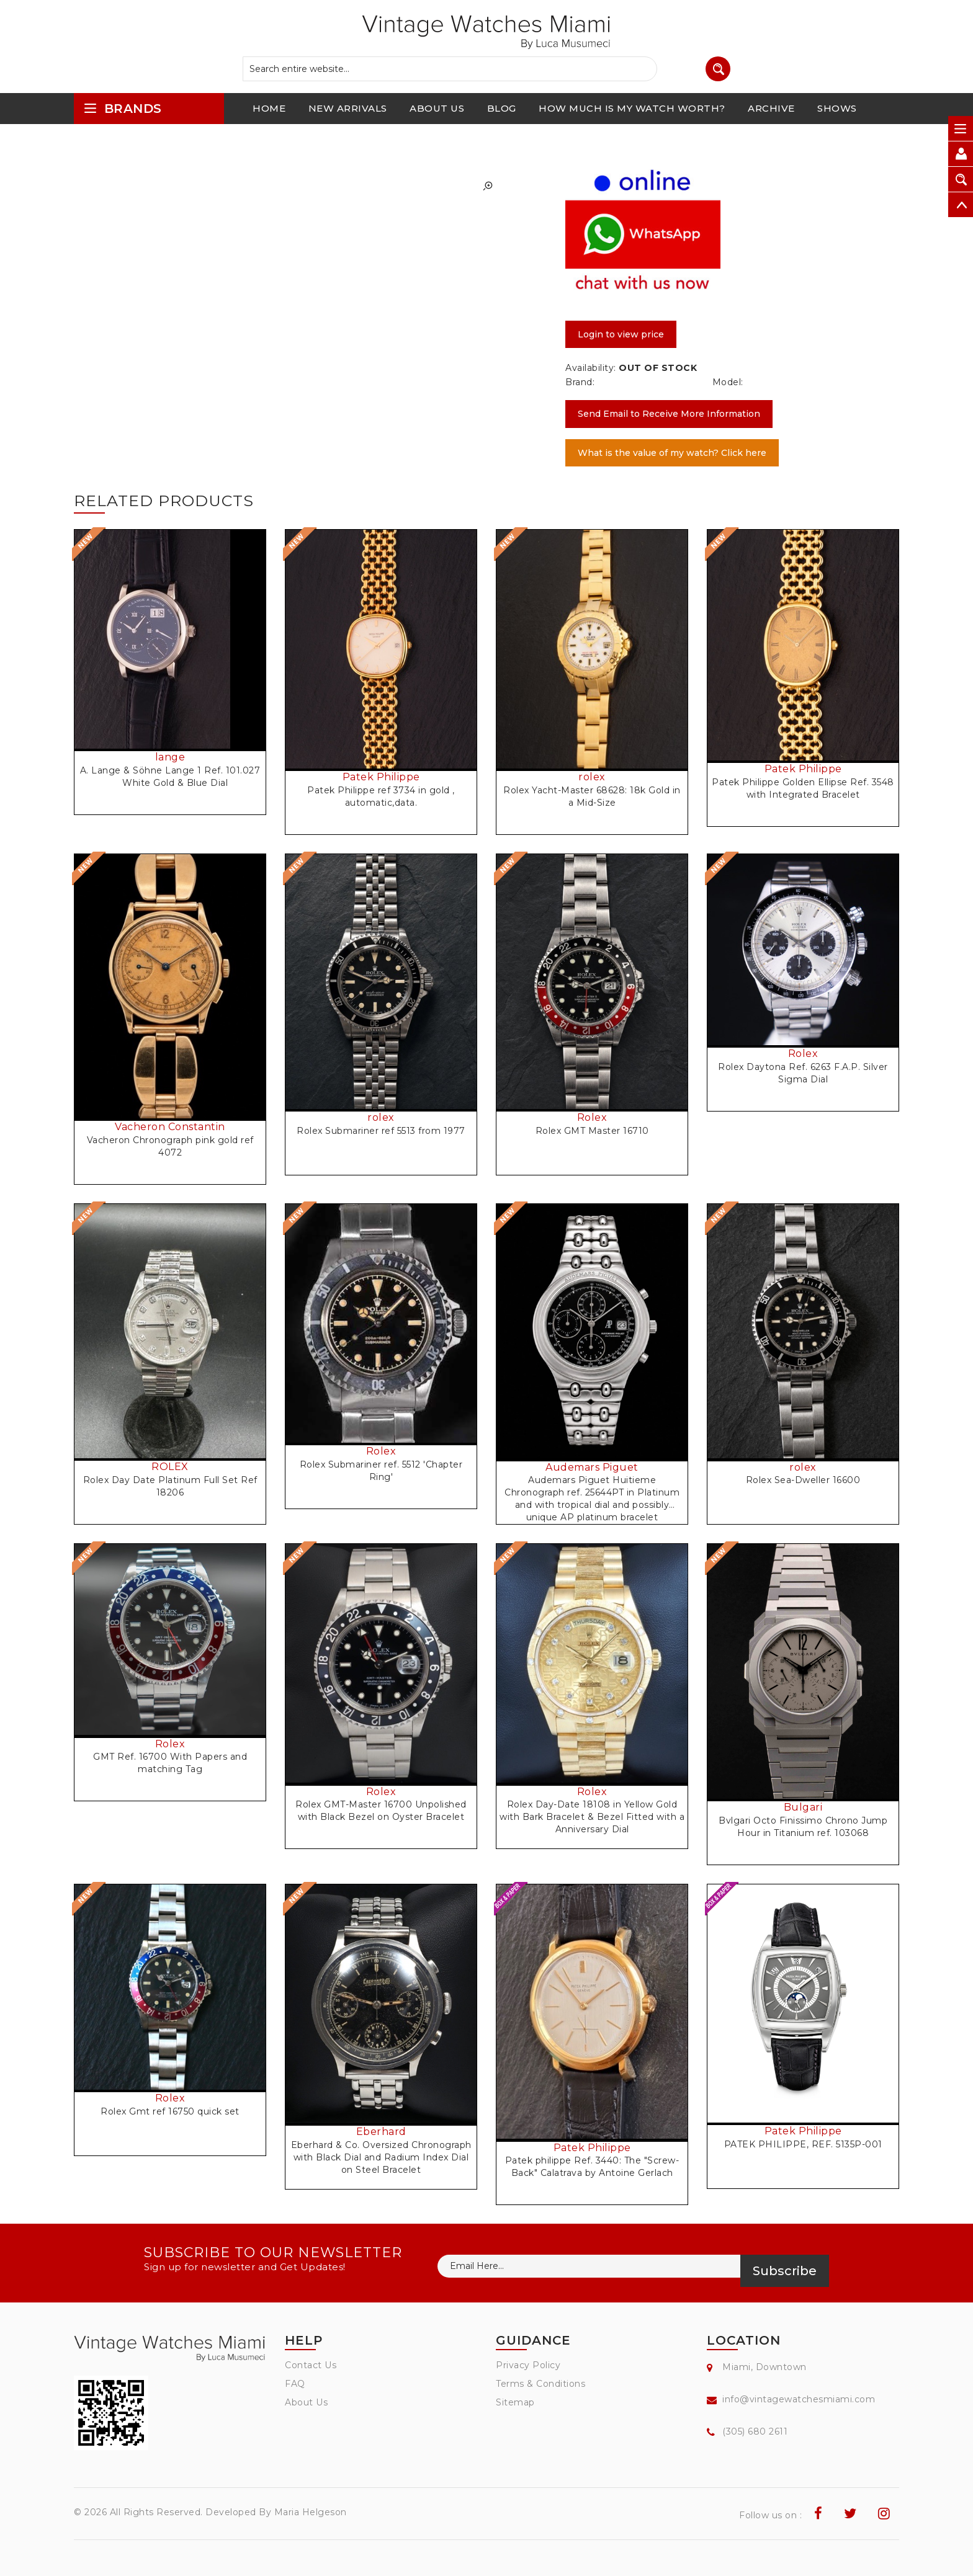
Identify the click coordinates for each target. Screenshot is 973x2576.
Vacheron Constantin (170, 1127)
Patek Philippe (381, 777)
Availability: (590, 367)
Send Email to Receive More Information (669, 413)
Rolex (592, 1117)
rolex (592, 777)
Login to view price (621, 334)
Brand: (579, 382)
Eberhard (381, 2131)
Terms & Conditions (540, 2383)
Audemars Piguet (592, 1467)
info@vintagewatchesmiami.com (798, 2399)
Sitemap (515, 2402)
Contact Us (310, 2365)
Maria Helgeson (310, 2512)
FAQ (295, 2383)
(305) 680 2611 (754, 2431)
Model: (727, 382)
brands (122, 108)
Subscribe (785, 2270)
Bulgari (803, 1807)
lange (170, 757)
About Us (306, 2402)
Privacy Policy (528, 2365)
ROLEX (170, 1467)
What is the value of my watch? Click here (672, 452)
